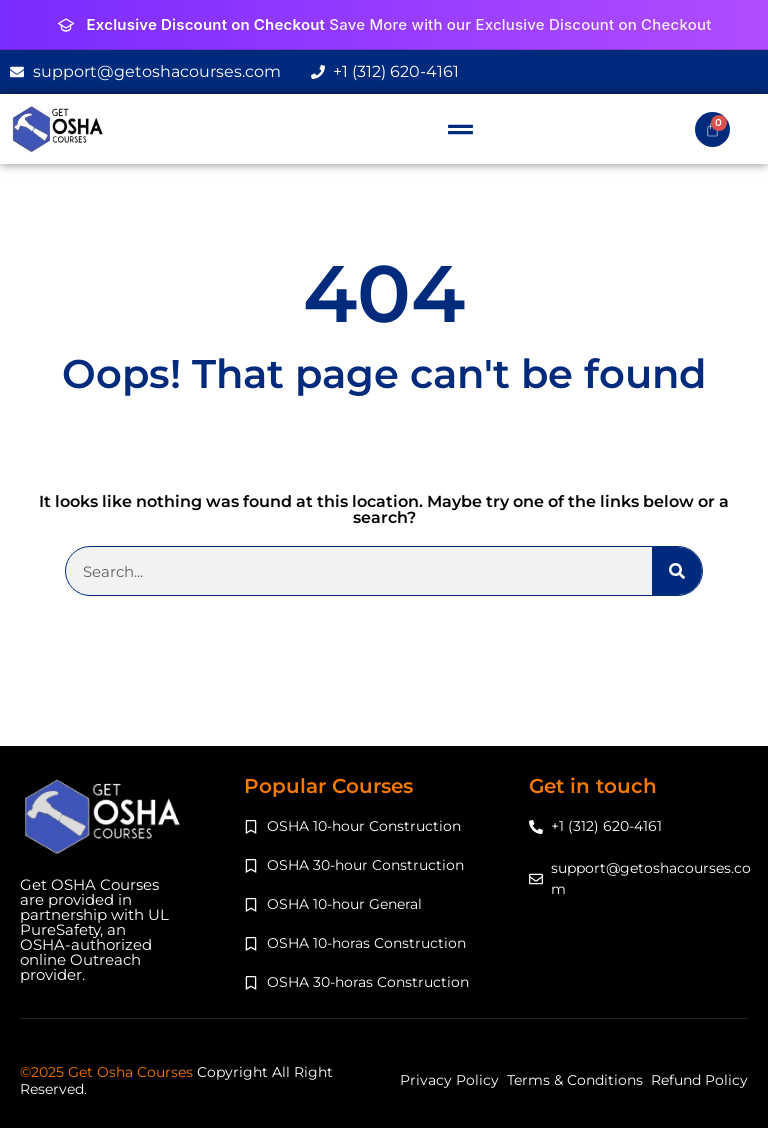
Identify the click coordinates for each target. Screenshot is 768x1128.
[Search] (677, 571)
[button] (461, 129)
